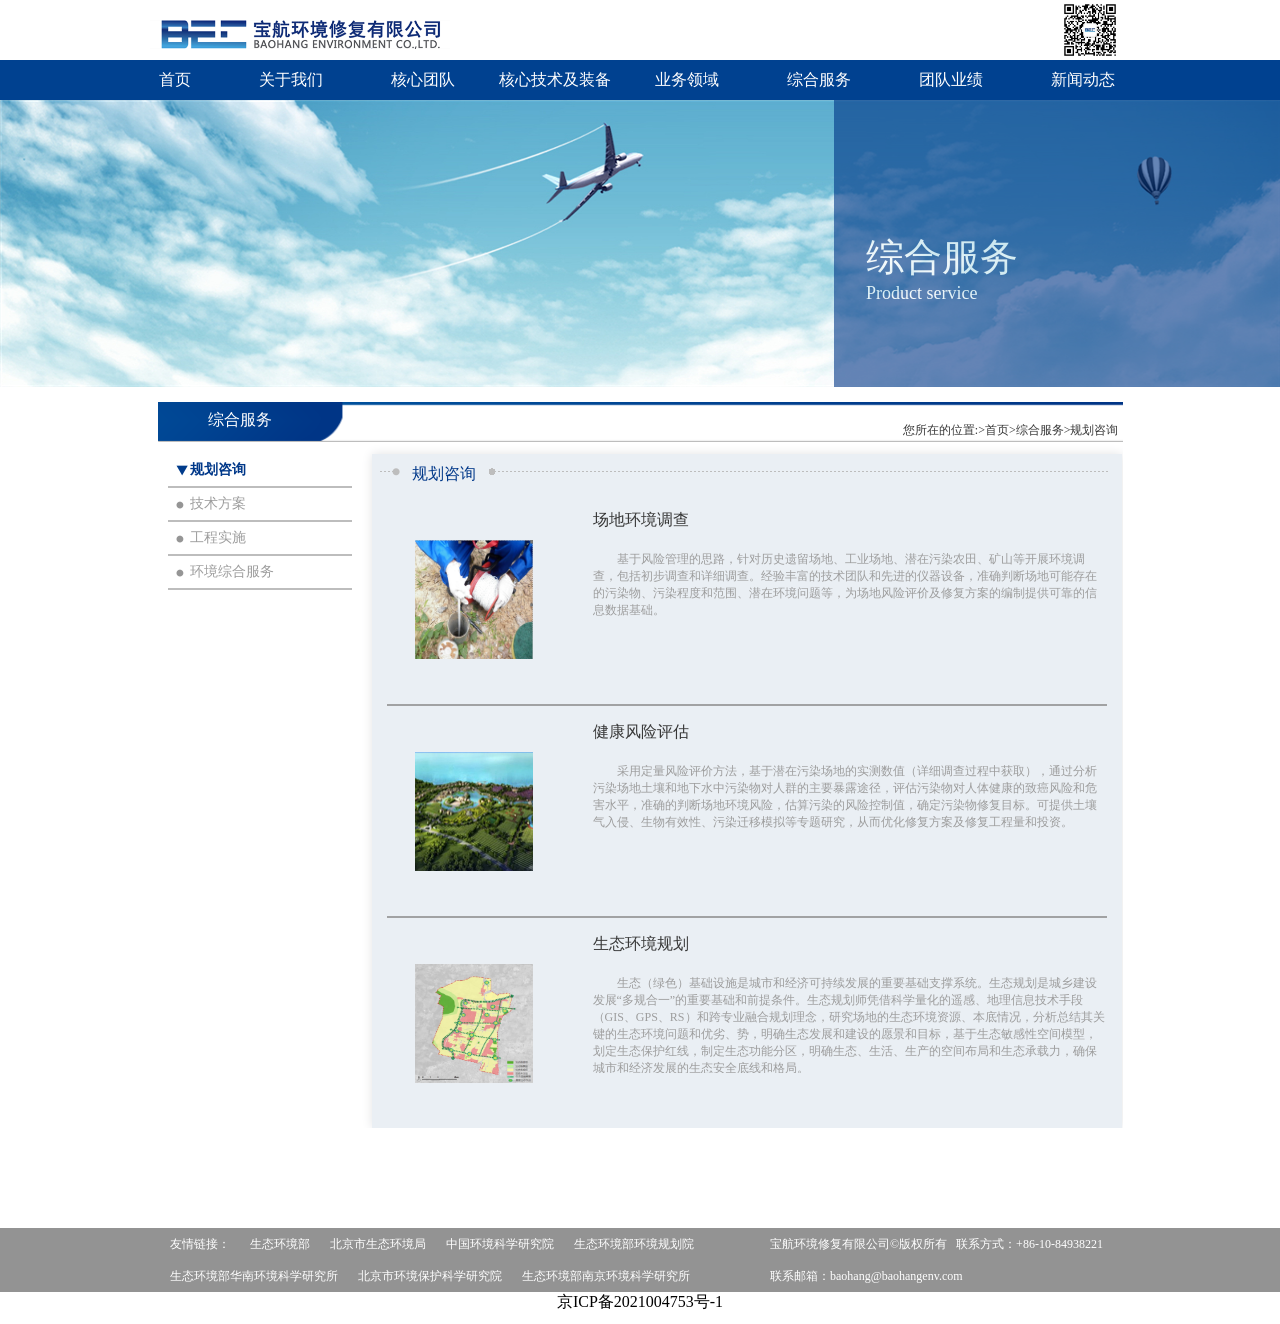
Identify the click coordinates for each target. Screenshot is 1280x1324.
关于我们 (291, 79)
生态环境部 (280, 1244)
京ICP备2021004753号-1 (640, 1301)
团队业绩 (951, 79)
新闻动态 (1083, 79)
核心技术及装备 (555, 79)
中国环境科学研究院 (500, 1244)
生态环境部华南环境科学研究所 (254, 1276)
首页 (175, 79)
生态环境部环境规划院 (634, 1244)
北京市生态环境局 (378, 1244)
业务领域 (687, 79)
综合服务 (819, 79)
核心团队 (423, 79)
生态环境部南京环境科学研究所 (606, 1276)
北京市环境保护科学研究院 (430, 1276)
